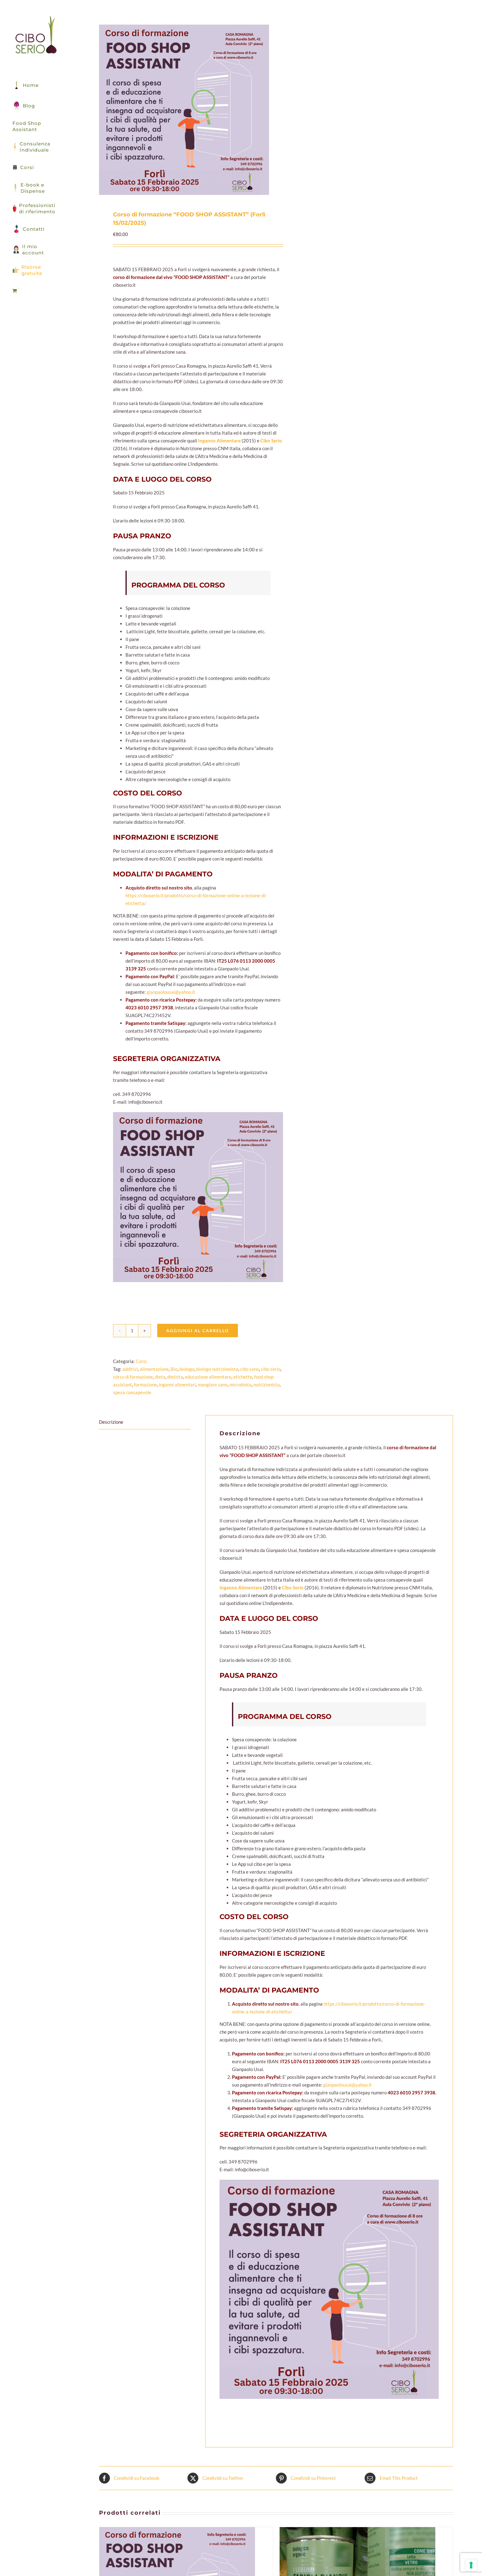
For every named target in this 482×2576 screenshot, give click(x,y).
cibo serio (271, 1369)
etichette (242, 1377)
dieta (160, 1377)
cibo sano (249, 1369)
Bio (174, 1369)
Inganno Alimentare (219, 440)
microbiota (240, 1384)
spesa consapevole (132, 1392)
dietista (175, 1377)
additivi (130, 1369)
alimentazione (154, 1369)
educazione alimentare (208, 1377)
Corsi (141, 1361)
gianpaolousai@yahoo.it (170, 992)
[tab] (145, 1422)
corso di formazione (133, 1377)
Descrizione (111, 1422)
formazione (145, 1384)
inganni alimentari (177, 1384)
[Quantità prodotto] (132, 1330)
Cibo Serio (271, 440)
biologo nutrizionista (217, 1369)
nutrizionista (266, 1384)
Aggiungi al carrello (197, 1330)
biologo (186, 1369)
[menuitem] (35, 291)
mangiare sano (213, 1384)
